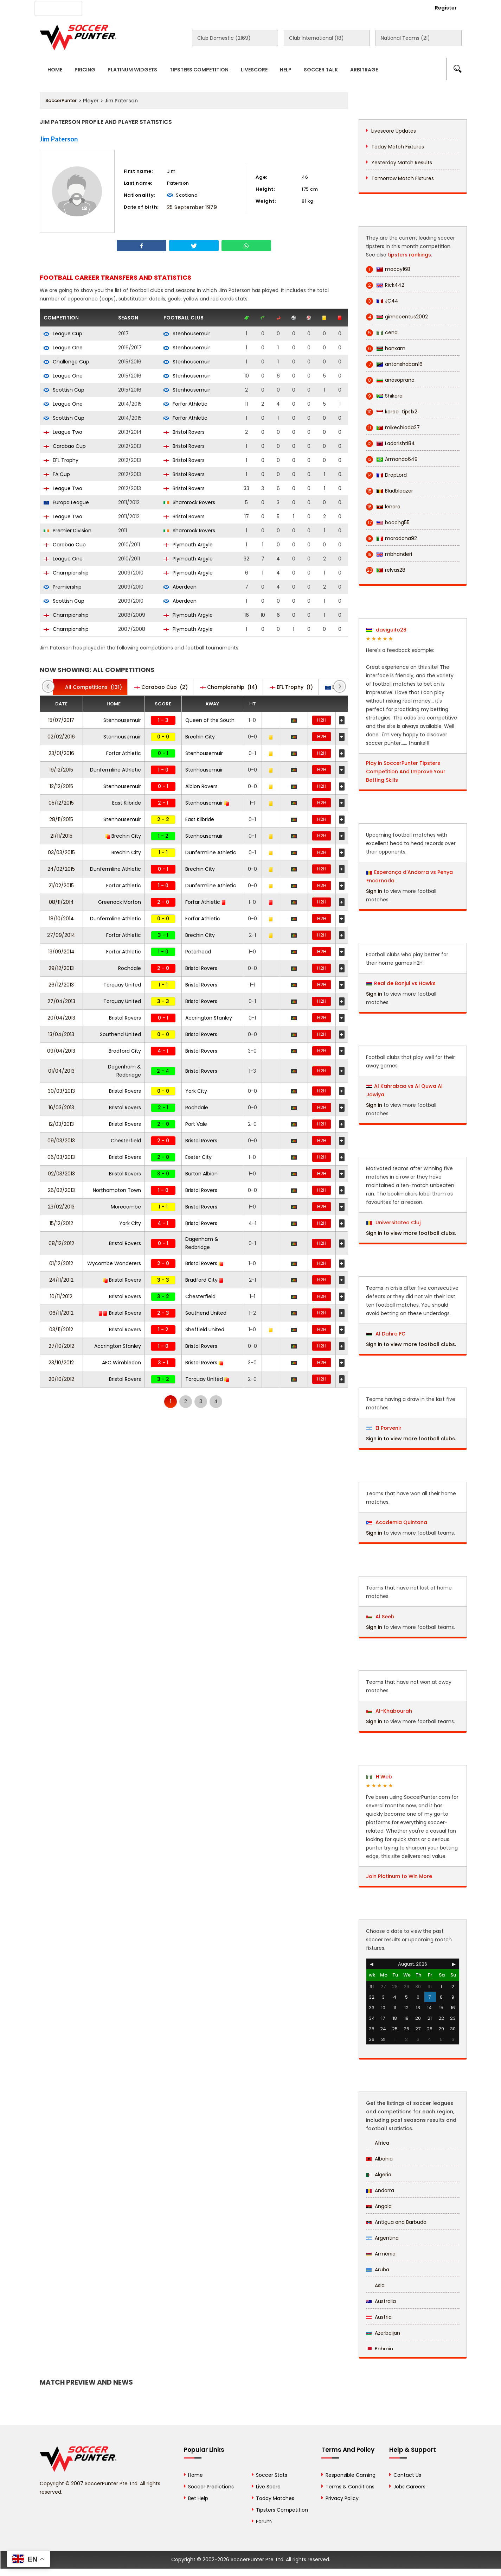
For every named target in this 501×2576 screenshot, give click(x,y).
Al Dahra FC (385, 1333)
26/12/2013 (61, 984)
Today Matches (275, 2498)
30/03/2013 (61, 1091)
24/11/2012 (61, 1279)
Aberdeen (180, 586)
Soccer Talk (321, 69)
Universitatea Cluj (393, 1222)
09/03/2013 (61, 1140)
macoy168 (388, 269)
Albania (379, 2158)
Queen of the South (210, 720)
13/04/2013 (61, 1034)
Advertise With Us (152, 7)
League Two (63, 432)
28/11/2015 (61, 819)
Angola (379, 2206)
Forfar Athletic (185, 403)
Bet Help (198, 2498)
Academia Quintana (396, 1522)
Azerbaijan (383, 2332)
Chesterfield (126, 1140)
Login (407, 7)
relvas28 (385, 570)
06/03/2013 (61, 1157)
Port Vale (196, 1124)
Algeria (378, 2174)
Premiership (63, 586)
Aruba (377, 2269)
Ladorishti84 (390, 443)
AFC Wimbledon (121, 1362)
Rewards (240, 7)
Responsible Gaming (350, 2475)
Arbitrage (364, 69)
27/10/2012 (61, 1346)
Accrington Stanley (208, 1017)
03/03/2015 (61, 852)
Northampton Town (117, 1190)
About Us (106, 7)
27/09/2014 (61, 935)
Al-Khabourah (389, 1710)
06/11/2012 (61, 1312)
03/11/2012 (61, 1329)
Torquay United (122, 984)
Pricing (85, 69)
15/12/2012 (61, 1223)
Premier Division (67, 530)
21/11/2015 (61, 835)
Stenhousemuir (186, 333)
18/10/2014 (61, 918)
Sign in (374, 891)
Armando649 (392, 459)
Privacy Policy (342, 2498)
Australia (381, 2301)
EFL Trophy (61, 460)
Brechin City (200, 736)
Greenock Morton (119, 902)
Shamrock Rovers (189, 502)
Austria (379, 2317)
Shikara (384, 396)
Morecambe (126, 1206)
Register (446, 7)
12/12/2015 (61, 786)
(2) (161, 687)
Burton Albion (201, 1173)
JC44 (382, 301)
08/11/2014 (61, 902)
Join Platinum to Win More (399, 1876)
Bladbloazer (389, 491)
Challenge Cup (66, 361)
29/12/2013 (61, 968)
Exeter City (198, 1157)
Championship (66, 572)
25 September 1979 (192, 207)
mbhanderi (389, 554)
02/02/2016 (61, 736)
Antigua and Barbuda (396, 2222)
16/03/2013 (61, 1107)
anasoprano (390, 380)
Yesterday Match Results (401, 162)
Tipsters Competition (199, 69)
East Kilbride (126, 802)
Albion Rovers (201, 786)
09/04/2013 (61, 1050)
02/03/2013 (61, 1173)
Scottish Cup (64, 389)
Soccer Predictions (211, 2486)
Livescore (254, 69)
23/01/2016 (61, 753)
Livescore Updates (393, 130)
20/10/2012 (61, 1379)
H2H (321, 720)
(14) (228, 687)
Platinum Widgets (132, 69)
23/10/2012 (61, 1362)
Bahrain (379, 2348)
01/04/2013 (61, 1070)
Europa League (66, 502)
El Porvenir (384, 1428)
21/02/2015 (61, 885)
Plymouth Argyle (188, 544)
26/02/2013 (61, 1190)
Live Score (268, 2486)
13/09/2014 (61, 951)
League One (63, 347)
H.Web (379, 1776)
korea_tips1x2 (391, 411)
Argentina (382, 2237)
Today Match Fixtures (397, 146)
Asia (375, 2285)
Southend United (120, 1034)
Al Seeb (380, 1616)
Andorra (380, 2190)
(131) (90, 687)
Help (285, 69)
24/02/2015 (61, 869)
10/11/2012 (61, 1296)
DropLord (386, 475)
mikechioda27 (393, 427)
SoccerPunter (61, 100)
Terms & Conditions (350, 2486)
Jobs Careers (409, 2486)
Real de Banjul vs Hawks (405, 983)
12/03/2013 (61, 1124)
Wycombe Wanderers (114, 1263)
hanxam (385, 348)
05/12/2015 (61, 802)
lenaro (383, 506)
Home (54, 69)
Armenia (381, 2253)
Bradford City (125, 1050)
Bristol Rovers (184, 432)
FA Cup (57, 474)
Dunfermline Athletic (115, 769)
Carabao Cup (65, 446)
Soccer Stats (271, 2475)
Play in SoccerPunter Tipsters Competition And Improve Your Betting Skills (405, 771)
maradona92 (391, 538)
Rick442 (385, 285)
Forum (264, 2521)
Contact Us (201, 7)
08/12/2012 (61, 1243)
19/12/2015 (61, 769)
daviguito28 (386, 629)
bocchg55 (388, 522)
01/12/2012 (61, 1263)
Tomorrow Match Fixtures (402, 178)
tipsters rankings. (410, 254)
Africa (377, 2142)
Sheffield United (204, 1329)
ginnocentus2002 (397, 317)
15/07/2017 (61, 720)
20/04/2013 (61, 1017)
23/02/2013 (61, 1206)
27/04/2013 (61, 1001)
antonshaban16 (394, 364)
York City (196, 1091)
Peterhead (198, 951)
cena (382, 332)
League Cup (63, 333)
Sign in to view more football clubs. (411, 1233)
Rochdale (129, 968)
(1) (291, 687)
